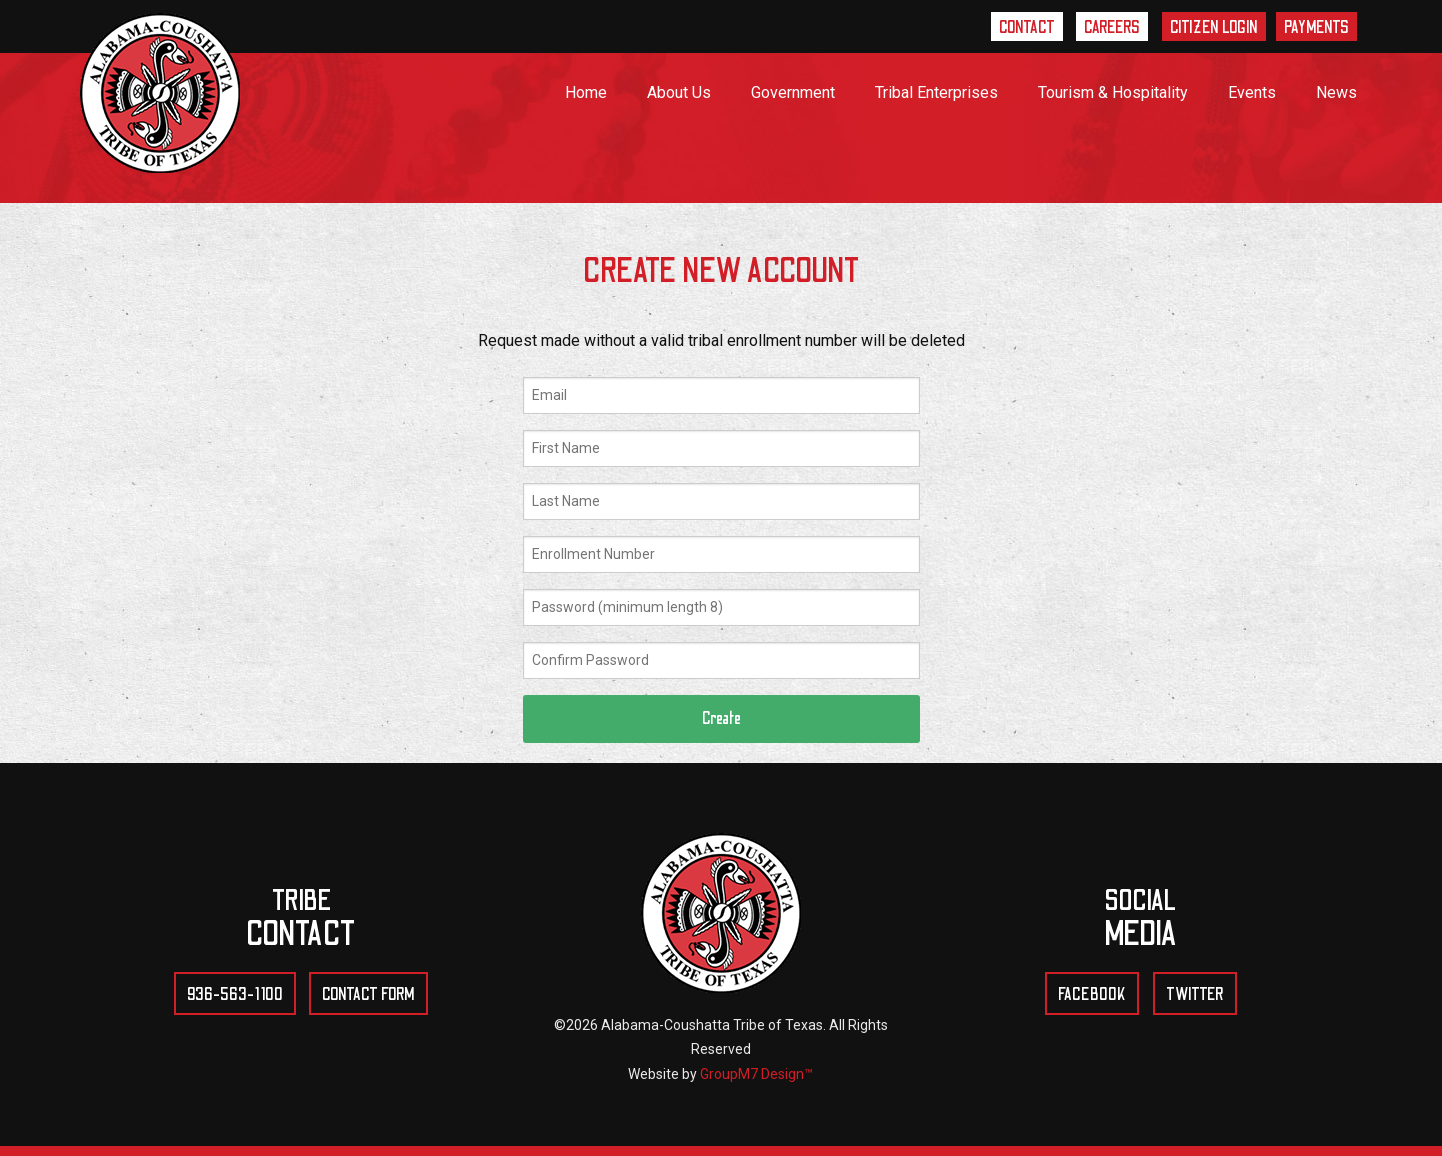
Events (1252, 92)
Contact (1026, 28)
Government (793, 92)
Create (721, 718)
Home (586, 92)
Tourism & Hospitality (1113, 92)
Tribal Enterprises (936, 92)
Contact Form (369, 995)
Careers (1112, 28)
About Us (679, 92)
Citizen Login (1214, 28)
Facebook (1092, 995)
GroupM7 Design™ (756, 1074)
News (1336, 92)
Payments (1316, 28)
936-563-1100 (235, 995)
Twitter (1195, 995)
